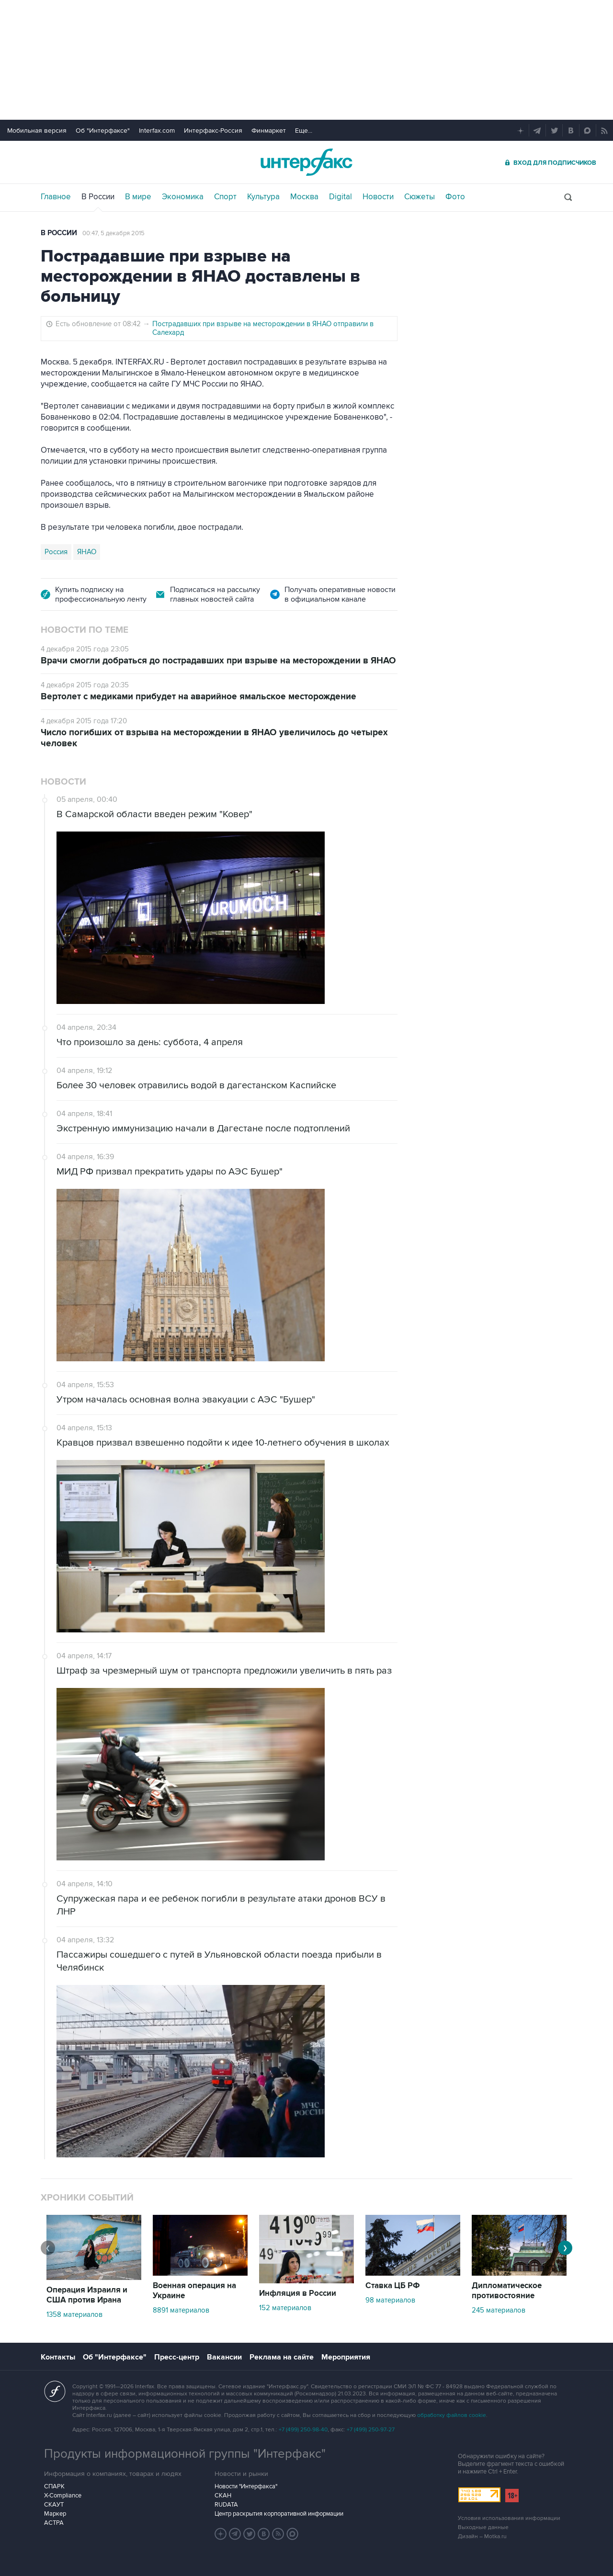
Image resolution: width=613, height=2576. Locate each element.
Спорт (225, 197)
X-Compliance (62, 2495)
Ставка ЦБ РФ (392, 2286)
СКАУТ (54, 2504)
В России (97, 197)
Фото (455, 197)
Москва (304, 197)
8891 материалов (181, 2310)
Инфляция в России (297, 2293)
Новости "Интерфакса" (246, 2486)
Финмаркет (268, 130)
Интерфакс (306, 162)
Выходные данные (483, 2527)
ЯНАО (86, 551)
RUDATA (226, 2504)
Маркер (55, 2514)
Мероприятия (345, 2357)
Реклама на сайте (282, 2357)
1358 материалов (74, 2314)
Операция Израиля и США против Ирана (86, 2295)
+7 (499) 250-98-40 (303, 2429)
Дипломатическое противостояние (507, 2291)
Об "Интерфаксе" (103, 130)
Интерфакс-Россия (213, 130)
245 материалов (498, 2310)
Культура (263, 197)
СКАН (223, 2495)
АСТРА (54, 2523)
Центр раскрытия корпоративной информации (279, 2514)
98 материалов (390, 2300)
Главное (56, 197)
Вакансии (224, 2357)
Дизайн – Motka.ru (482, 2536)
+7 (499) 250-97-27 (371, 2429)
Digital (340, 197)
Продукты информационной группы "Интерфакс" (185, 2454)
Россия (56, 551)
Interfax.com (157, 130)
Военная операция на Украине (194, 2291)
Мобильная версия (37, 130)
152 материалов (285, 2307)
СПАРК (54, 2486)
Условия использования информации (509, 2518)
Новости (378, 197)
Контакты (58, 2357)
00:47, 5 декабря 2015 (113, 233)
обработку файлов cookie (451, 2415)
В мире (138, 197)
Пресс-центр (176, 2357)
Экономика (183, 197)
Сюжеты (419, 197)
